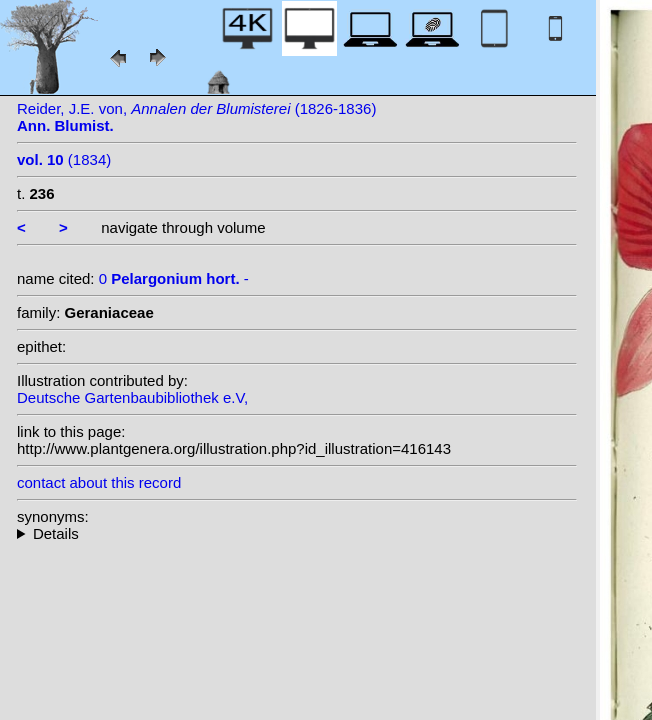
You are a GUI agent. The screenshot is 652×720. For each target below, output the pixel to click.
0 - (174, 278)
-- (297, 533)
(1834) (64, 159)
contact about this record (99, 482)
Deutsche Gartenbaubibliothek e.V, (132, 397)
